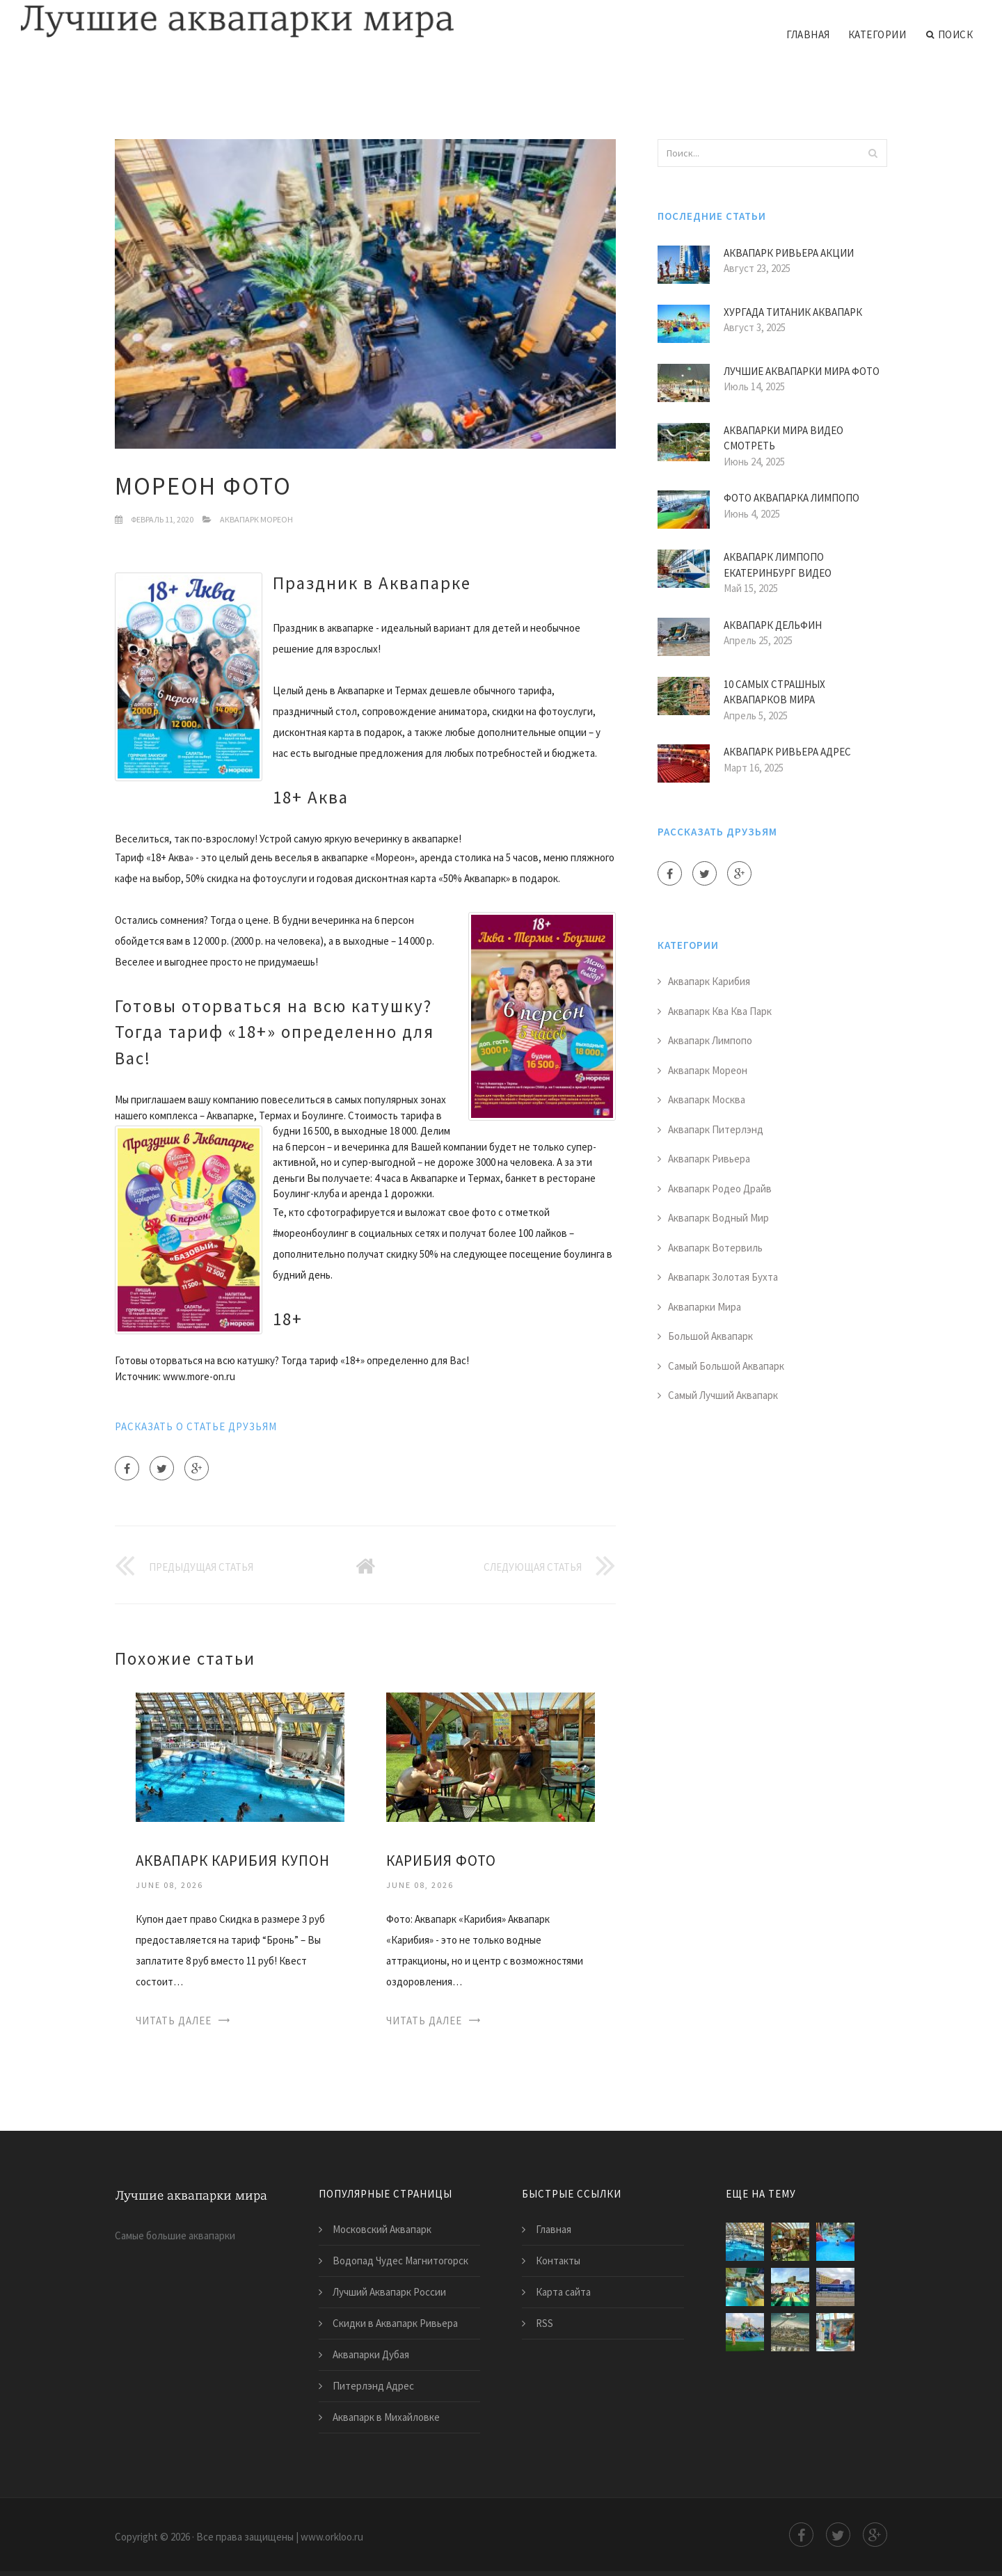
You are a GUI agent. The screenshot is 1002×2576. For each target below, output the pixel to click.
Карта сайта (563, 2291)
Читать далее (174, 2020)
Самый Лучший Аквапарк (723, 1395)
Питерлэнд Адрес (373, 2385)
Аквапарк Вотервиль (715, 1247)
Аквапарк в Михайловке (386, 2417)
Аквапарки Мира (704, 1306)
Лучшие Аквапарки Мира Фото (802, 371)
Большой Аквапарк (710, 1336)
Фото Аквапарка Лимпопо (791, 497)
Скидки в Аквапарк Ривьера (395, 2323)
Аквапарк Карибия (709, 981)
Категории (877, 34)
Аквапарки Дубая (371, 2354)
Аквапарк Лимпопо (710, 1040)
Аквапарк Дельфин (773, 625)
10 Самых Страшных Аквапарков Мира (774, 692)
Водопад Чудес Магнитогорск (400, 2260)
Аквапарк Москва (706, 1099)
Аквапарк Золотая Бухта (723, 1276)
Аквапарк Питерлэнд (715, 1129)
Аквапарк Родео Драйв (720, 1188)
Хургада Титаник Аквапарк (793, 312)
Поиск (949, 35)
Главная (808, 34)
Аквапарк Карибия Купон (233, 1860)
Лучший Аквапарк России (389, 2291)
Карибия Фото (441, 1860)
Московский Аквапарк (382, 2229)
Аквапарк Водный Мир (718, 1217)
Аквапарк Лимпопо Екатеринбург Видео (778, 564)
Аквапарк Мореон (256, 519)
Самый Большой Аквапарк (726, 1366)
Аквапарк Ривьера (709, 1158)
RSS (544, 2323)
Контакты (558, 2260)
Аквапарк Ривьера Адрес (787, 751)
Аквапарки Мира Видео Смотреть (783, 438)
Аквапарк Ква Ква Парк (720, 1011)
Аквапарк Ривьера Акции (789, 252)
